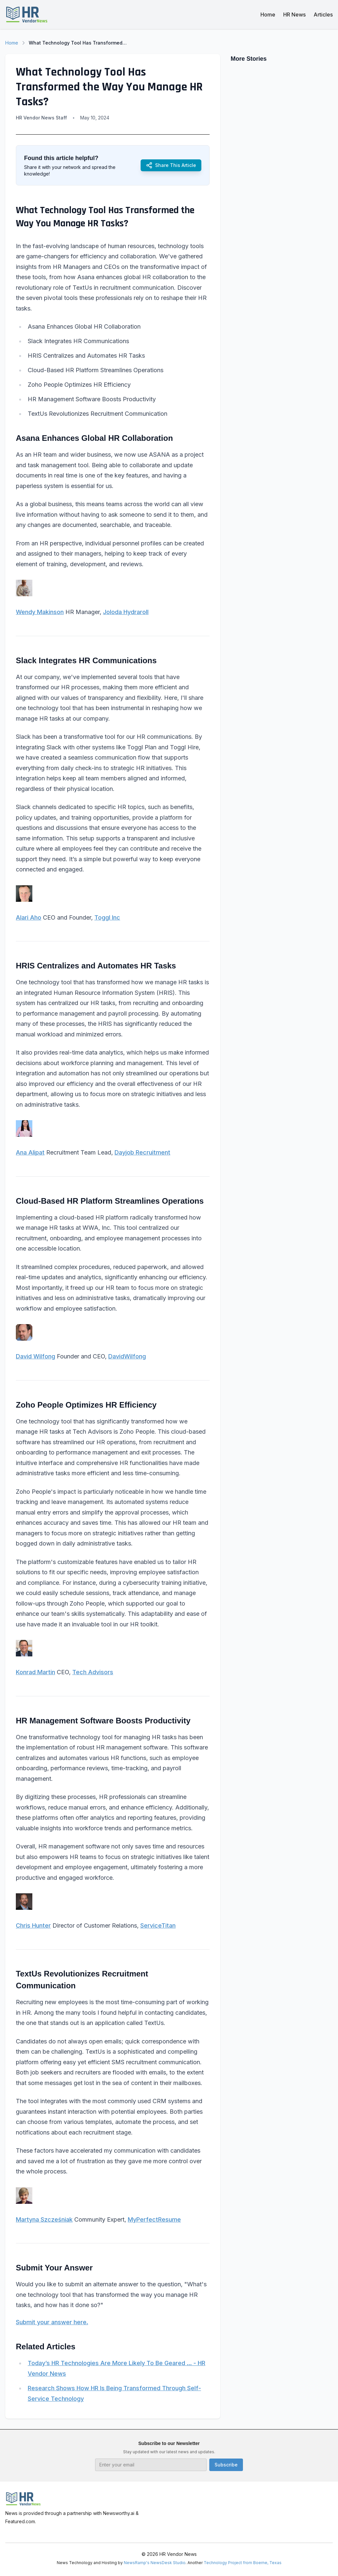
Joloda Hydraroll (126, 611)
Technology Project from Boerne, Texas (243, 2562)
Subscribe (226, 2464)
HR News (294, 14)
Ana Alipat (30, 1152)
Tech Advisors (92, 1672)
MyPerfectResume (154, 2219)
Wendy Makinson (40, 611)
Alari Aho (28, 917)
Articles (323, 14)
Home (267, 14)
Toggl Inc (107, 917)
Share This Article (171, 165)
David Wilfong (35, 1356)
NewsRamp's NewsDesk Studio (155, 2562)
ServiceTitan (158, 1925)
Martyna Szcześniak (44, 2219)
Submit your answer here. (52, 2322)
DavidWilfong (127, 1356)
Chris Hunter (33, 1925)
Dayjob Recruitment (142, 1152)
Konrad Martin (35, 1672)
